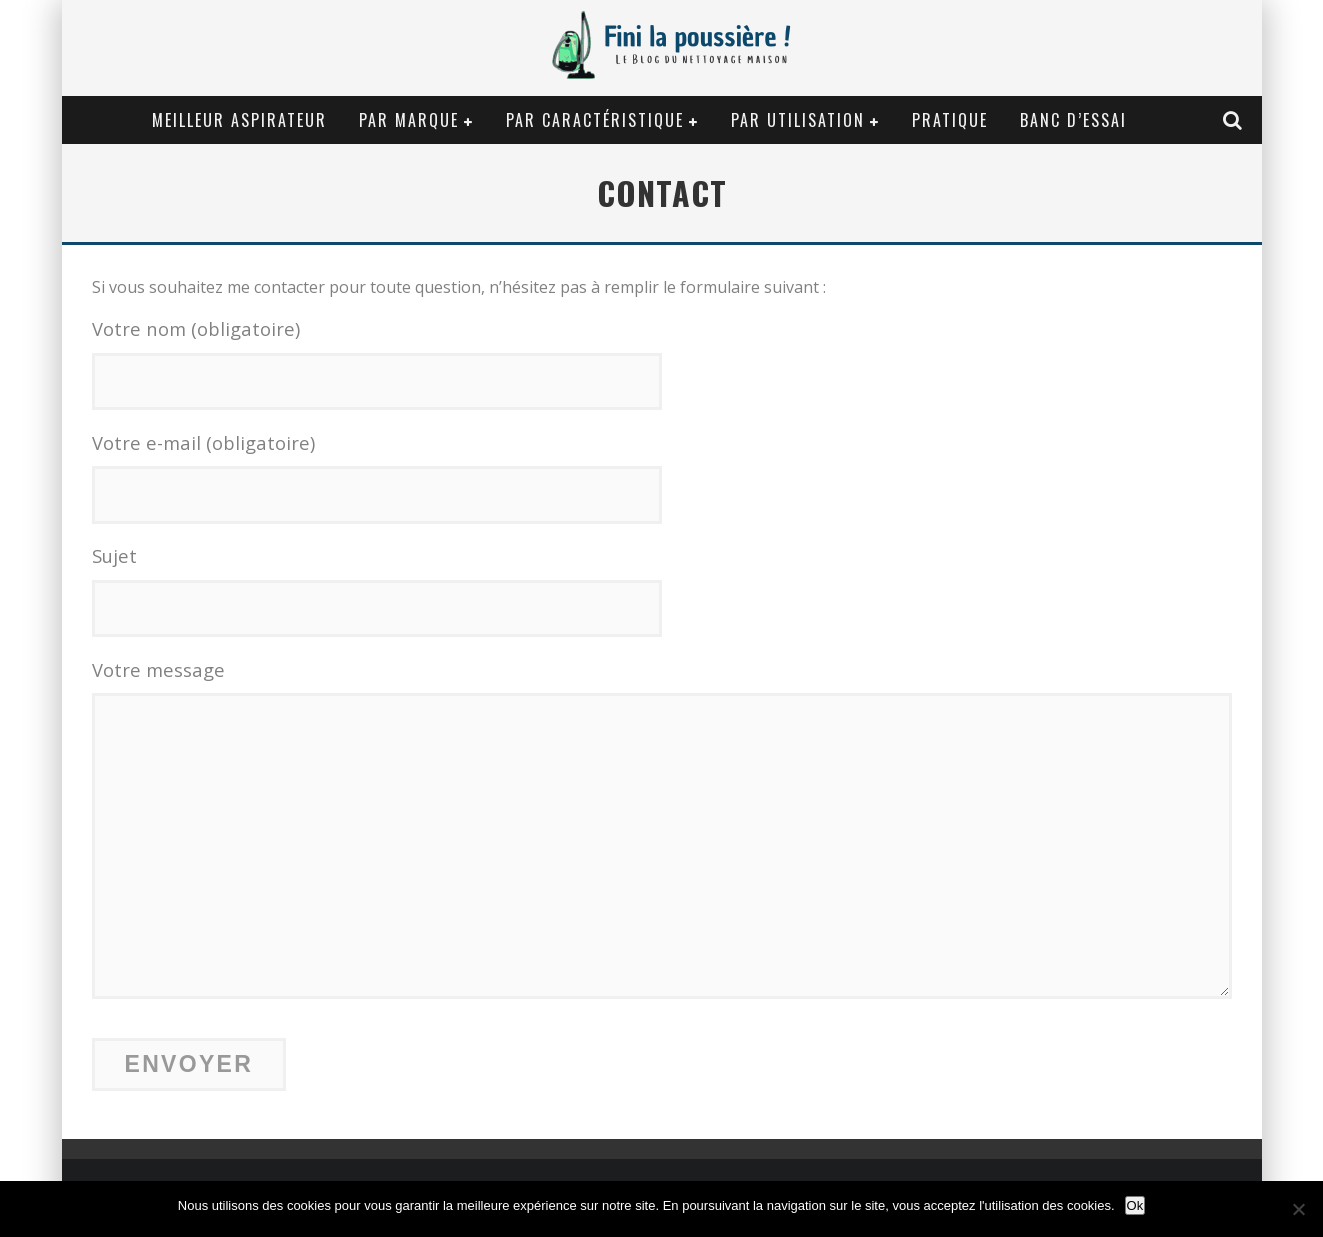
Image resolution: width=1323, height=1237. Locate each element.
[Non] (1298, 1209)
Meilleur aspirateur (239, 120)
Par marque (409, 120)
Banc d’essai (1073, 120)
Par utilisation (798, 120)
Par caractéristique (595, 120)
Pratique (950, 120)
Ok (1135, 1205)
